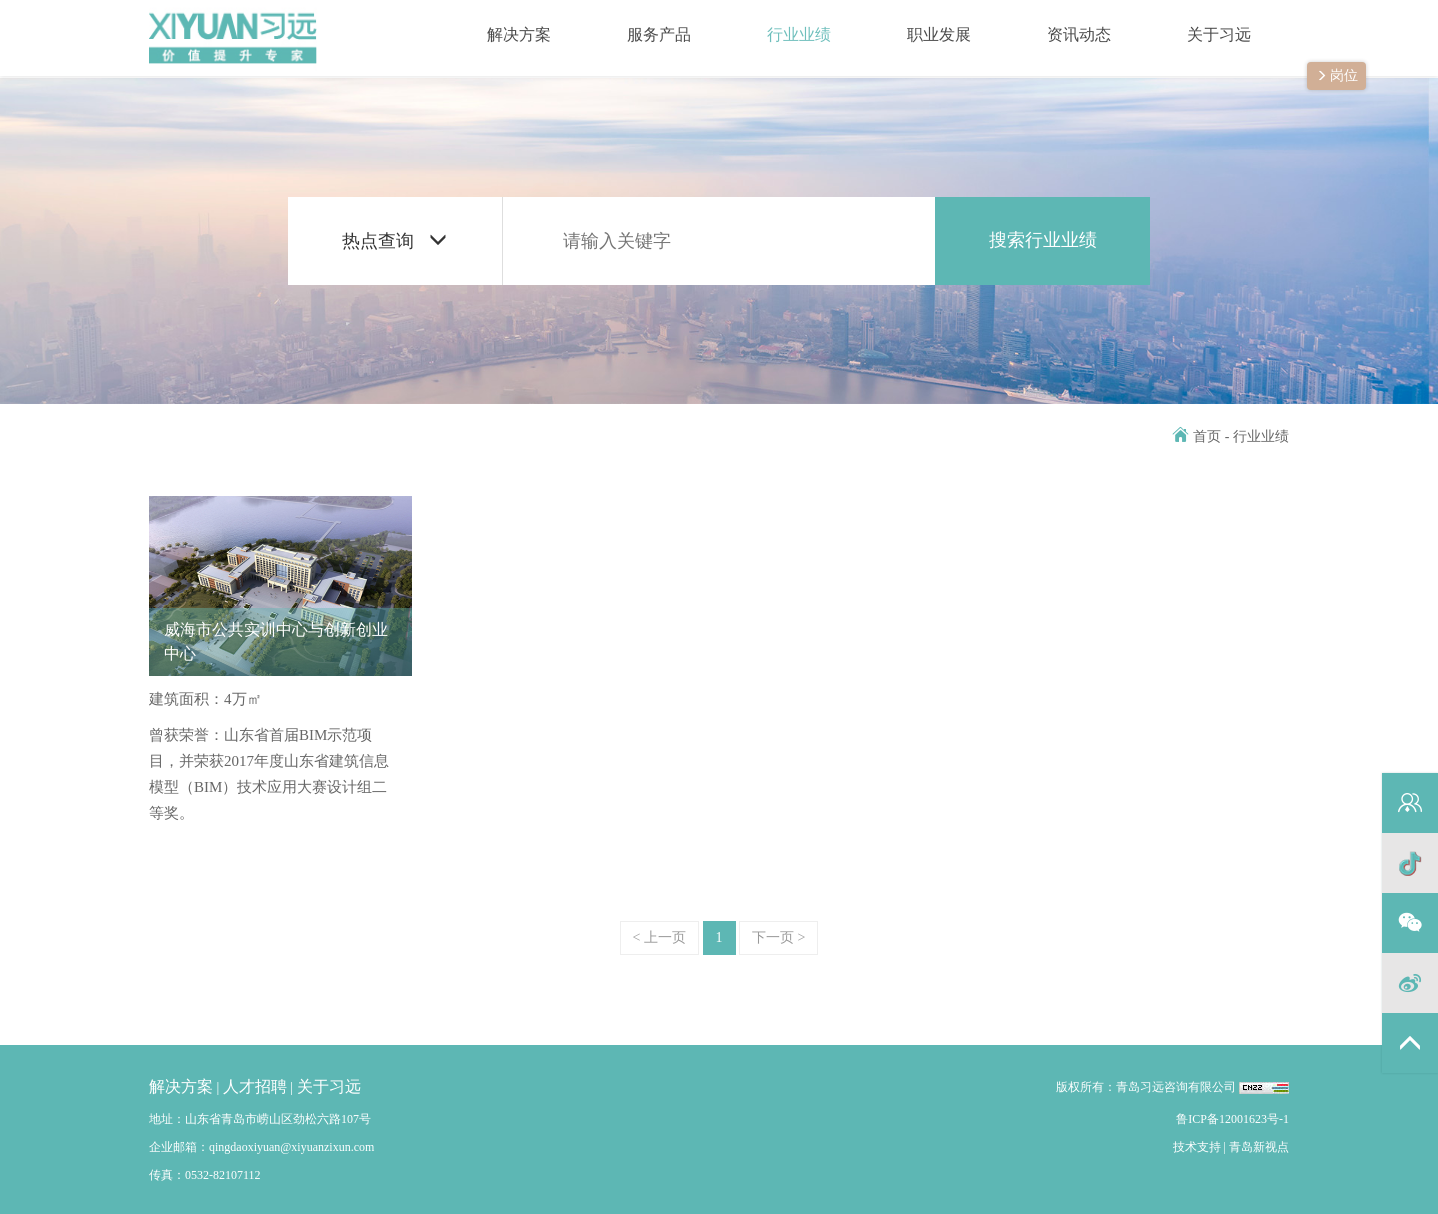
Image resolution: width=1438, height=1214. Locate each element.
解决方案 (500, 23)
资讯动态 (1060, 23)
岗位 (1336, 77)
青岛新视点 (1259, 1147)
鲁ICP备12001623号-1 (1232, 1119)
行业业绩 (780, 23)
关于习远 (1200, 23)
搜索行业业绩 (1043, 240)
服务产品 (640, 23)
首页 (1197, 436)
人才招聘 (255, 1086)
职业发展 (920, 23)
